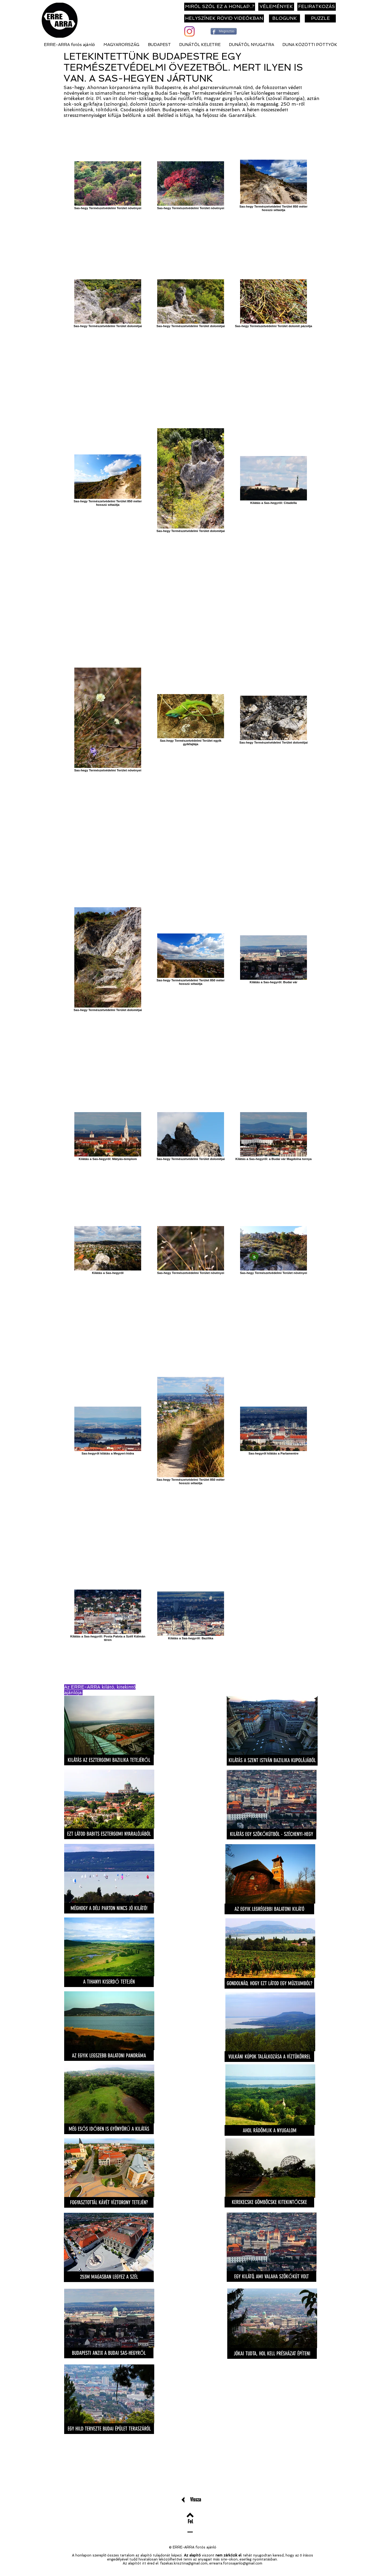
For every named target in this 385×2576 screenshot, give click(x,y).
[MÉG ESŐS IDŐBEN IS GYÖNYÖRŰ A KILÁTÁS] (109, 2128)
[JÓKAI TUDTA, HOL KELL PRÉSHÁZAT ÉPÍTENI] (272, 2353)
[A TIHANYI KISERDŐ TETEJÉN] (109, 1981)
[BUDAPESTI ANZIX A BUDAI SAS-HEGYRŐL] (108, 2353)
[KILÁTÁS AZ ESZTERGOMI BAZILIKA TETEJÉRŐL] (109, 1760)
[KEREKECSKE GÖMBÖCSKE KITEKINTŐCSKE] (269, 2202)
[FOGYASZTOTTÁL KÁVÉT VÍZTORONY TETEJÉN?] (108, 2202)
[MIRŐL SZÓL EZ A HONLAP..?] (219, 7)
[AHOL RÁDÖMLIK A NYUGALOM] (269, 2130)
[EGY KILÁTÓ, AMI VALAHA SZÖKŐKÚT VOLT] (271, 2276)
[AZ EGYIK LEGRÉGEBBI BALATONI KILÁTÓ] (269, 1909)
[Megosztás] (224, 31)
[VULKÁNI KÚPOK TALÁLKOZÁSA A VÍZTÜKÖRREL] (269, 2056)
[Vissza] (195, 2499)
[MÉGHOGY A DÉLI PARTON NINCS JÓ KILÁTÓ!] (109, 1908)
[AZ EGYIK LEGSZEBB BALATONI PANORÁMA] (109, 2055)
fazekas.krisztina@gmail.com (183, 2563)
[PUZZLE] (320, 18)
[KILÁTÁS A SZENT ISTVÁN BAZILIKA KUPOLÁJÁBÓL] (272, 1760)
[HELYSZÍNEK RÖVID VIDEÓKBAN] (224, 18)
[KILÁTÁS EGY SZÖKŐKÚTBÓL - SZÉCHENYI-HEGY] (271, 1834)
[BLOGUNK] (284, 18)
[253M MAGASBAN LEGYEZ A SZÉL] (109, 2276)
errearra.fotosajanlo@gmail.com (235, 2563)
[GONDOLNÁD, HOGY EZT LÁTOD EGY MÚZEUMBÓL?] (269, 1983)
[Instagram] (189, 31)
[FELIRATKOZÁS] (316, 7)
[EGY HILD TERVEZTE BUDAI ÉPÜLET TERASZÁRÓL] (109, 2428)
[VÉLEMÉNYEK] (276, 7)
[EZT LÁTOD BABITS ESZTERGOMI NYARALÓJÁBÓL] (109, 1833)
